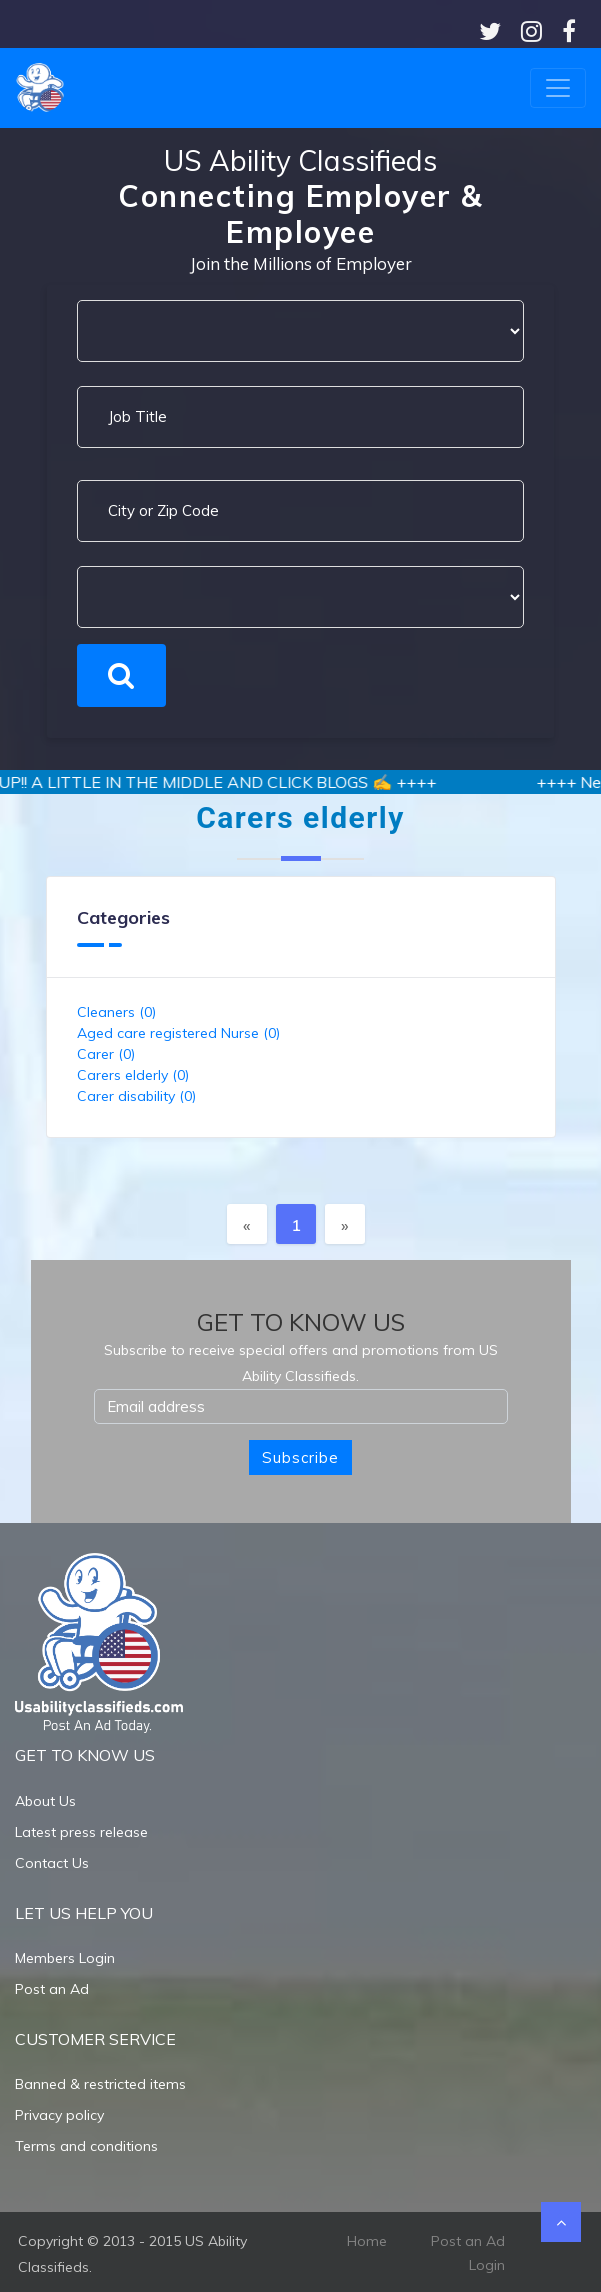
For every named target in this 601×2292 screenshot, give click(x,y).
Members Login (65, 1958)
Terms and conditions (86, 2146)
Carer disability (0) (136, 1096)
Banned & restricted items (100, 2084)
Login (487, 2265)
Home (367, 2241)
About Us (45, 1801)
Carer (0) (106, 1054)
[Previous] (247, 1224)
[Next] (345, 1224)
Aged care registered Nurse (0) (178, 1033)
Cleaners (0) (116, 1012)
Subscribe (300, 1457)
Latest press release (81, 1832)
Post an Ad (52, 1989)
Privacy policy (59, 2115)
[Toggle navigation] (558, 88)
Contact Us (52, 1863)
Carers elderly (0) (133, 1075)
